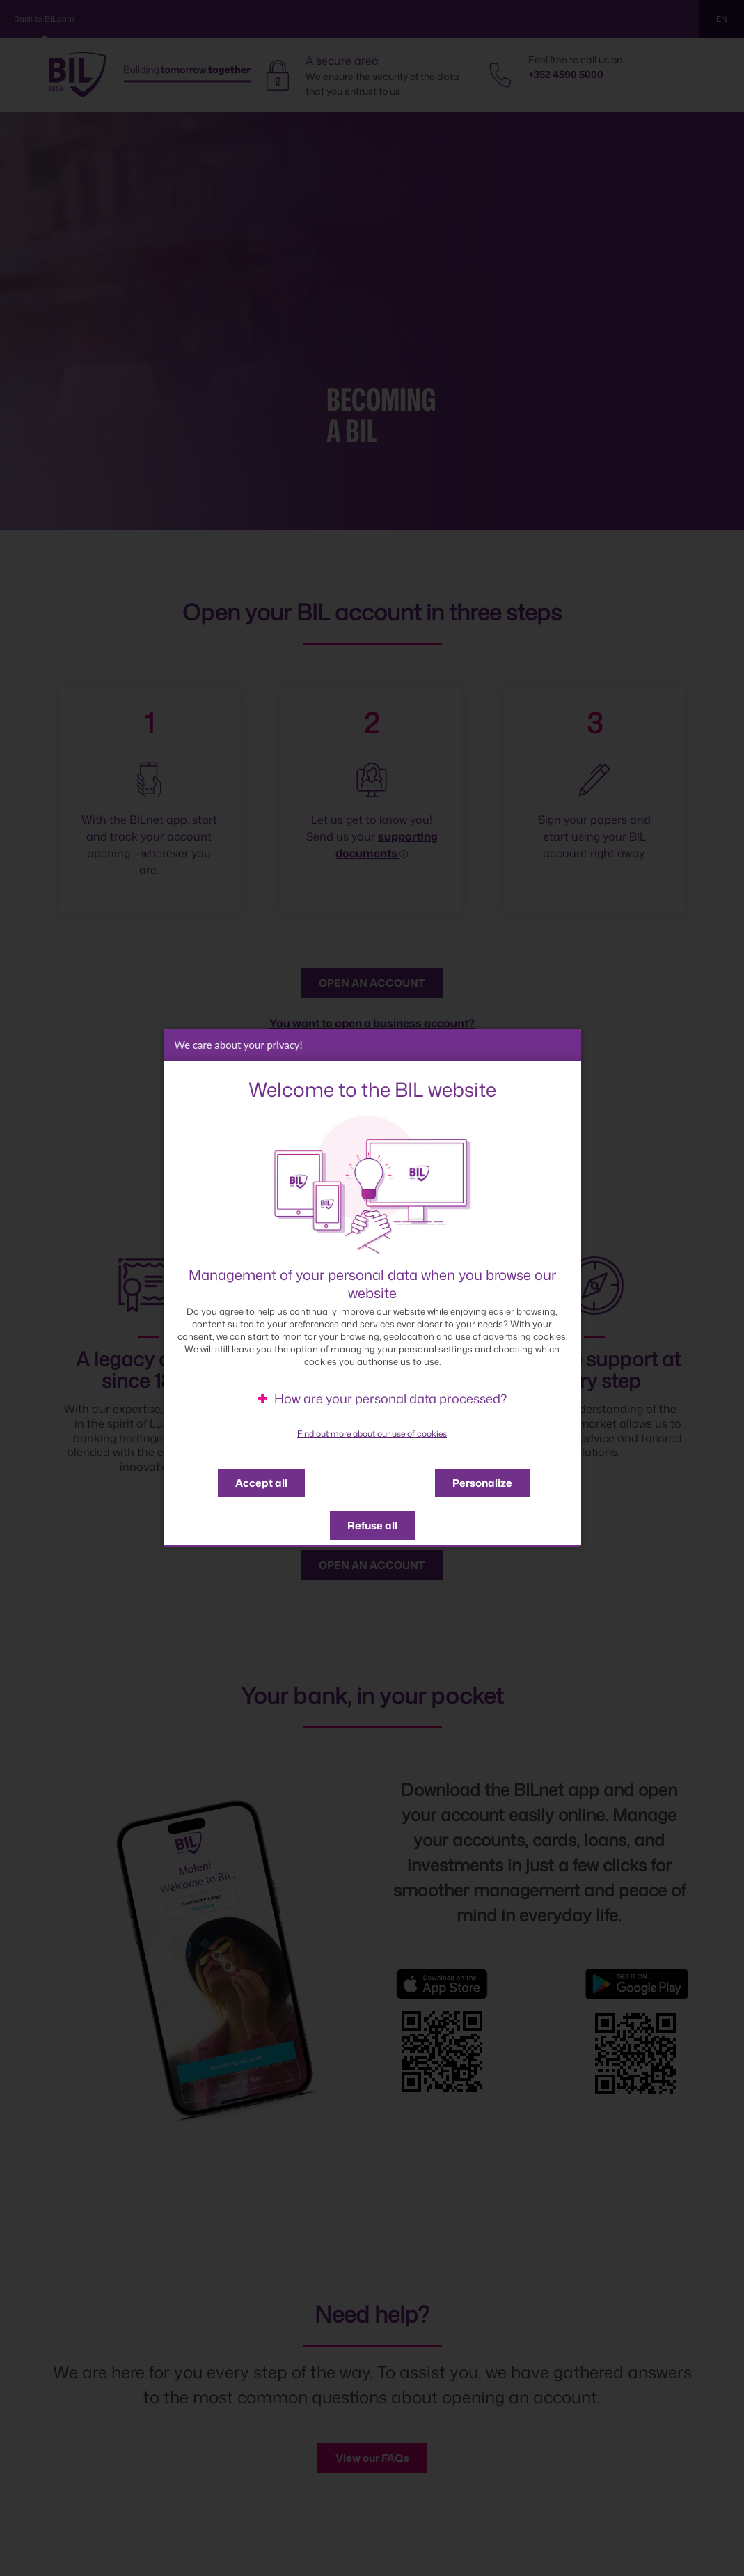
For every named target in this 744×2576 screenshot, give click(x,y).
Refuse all (372, 1529)
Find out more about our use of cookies (372, 1437)
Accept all (261, 1486)
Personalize (482, 1486)
